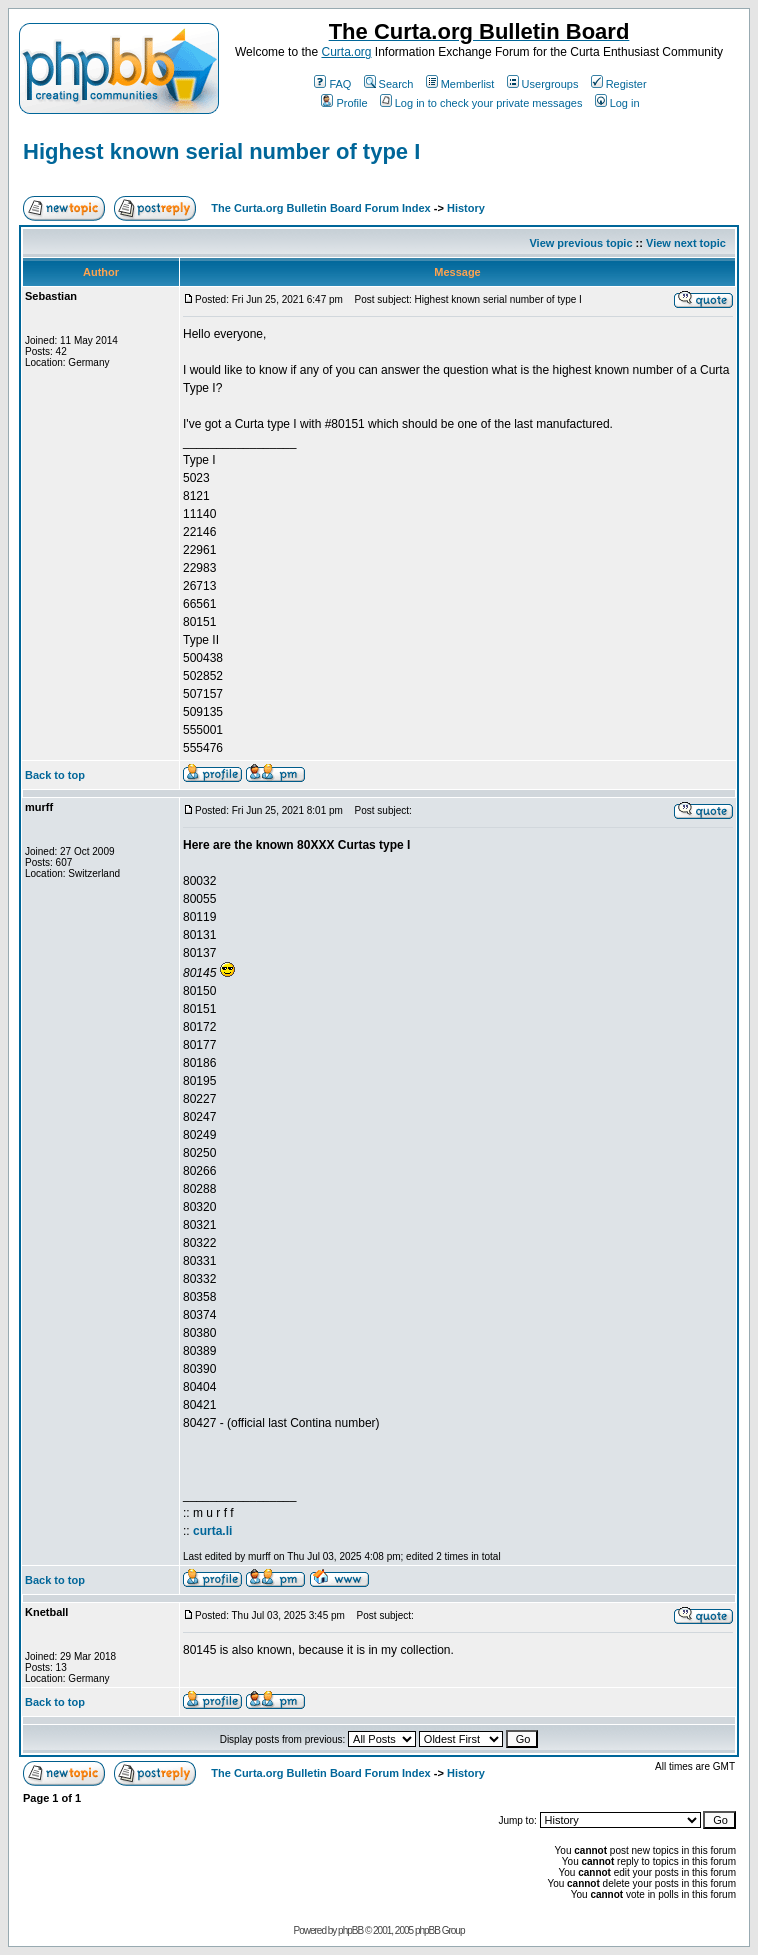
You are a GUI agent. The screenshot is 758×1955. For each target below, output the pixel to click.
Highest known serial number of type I (221, 151)
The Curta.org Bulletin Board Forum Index (320, 208)
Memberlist (460, 84)
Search (389, 84)
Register (619, 84)
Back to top (55, 775)
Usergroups (543, 84)
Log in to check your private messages (481, 103)
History (466, 208)
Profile (344, 103)
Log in (617, 103)
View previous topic (580, 243)
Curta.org (346, 52)
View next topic (686, 243)
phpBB (350, 1930)
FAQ (332, 84)
